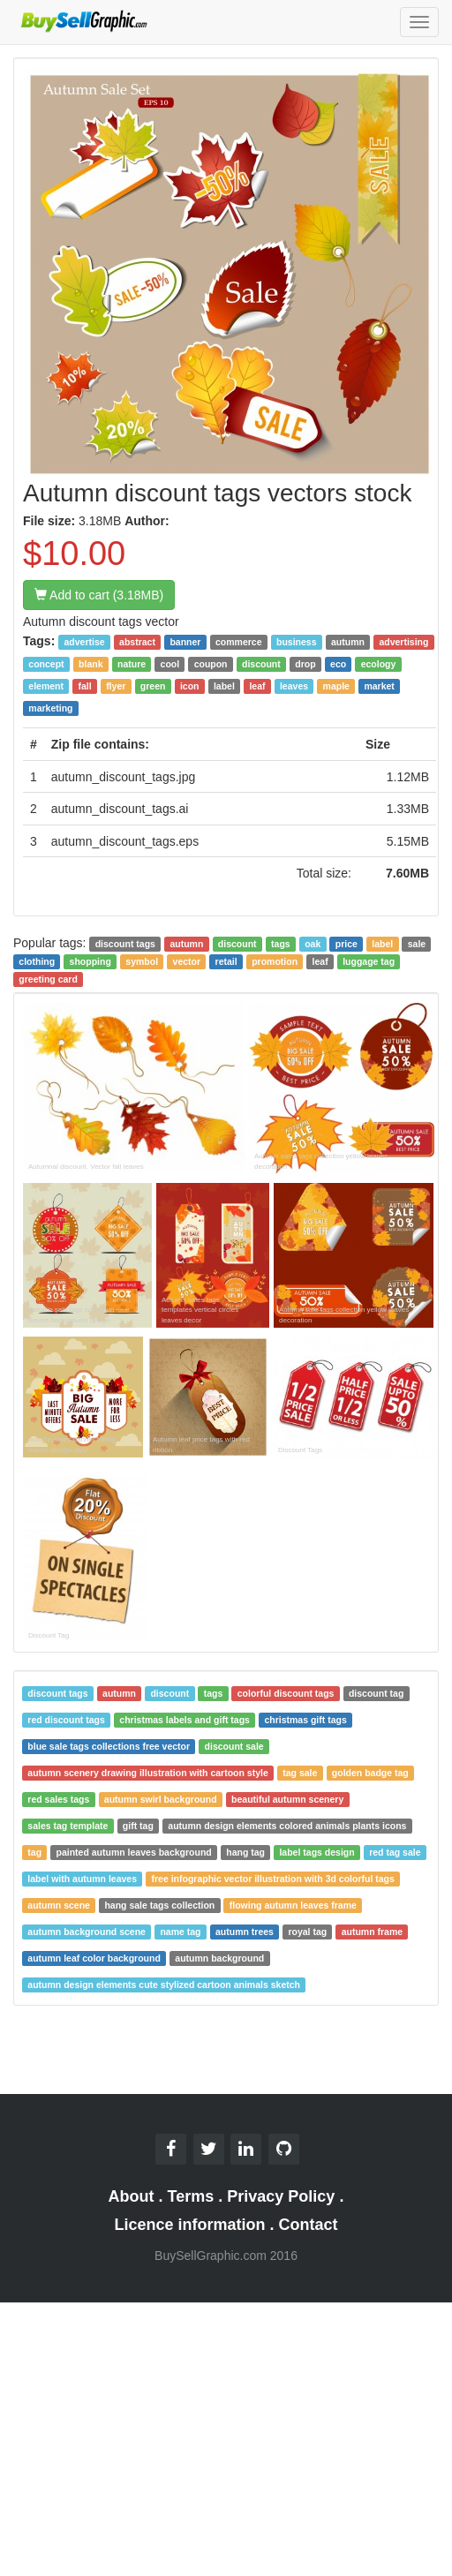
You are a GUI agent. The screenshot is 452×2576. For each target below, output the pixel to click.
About (131, 2196)
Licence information (189, 2224)
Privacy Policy (281, 2196)
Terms (191, 2196)
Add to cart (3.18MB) (98, 595)
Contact (308, 2224)
